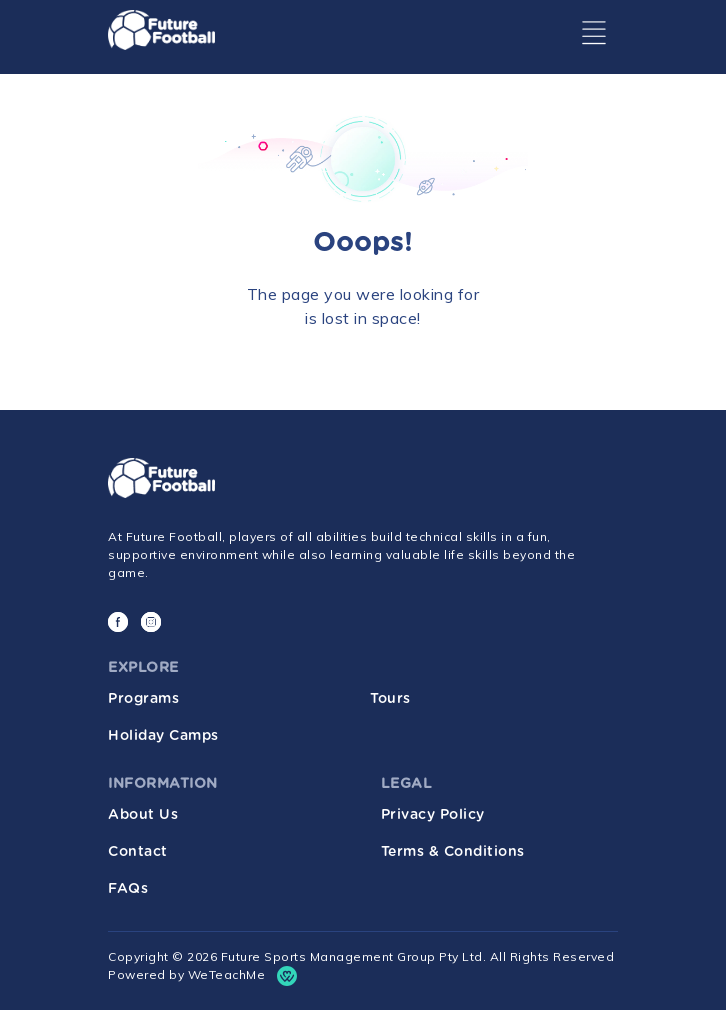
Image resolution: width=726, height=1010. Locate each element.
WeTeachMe (227, 974)
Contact (138, 852)
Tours (390, 699)
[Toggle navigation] (594, 33)
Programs (143, 699)
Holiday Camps (163, 736)
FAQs (128, 889)
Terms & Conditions (453, 852)
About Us (143, 815)
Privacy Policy (433, 815)
